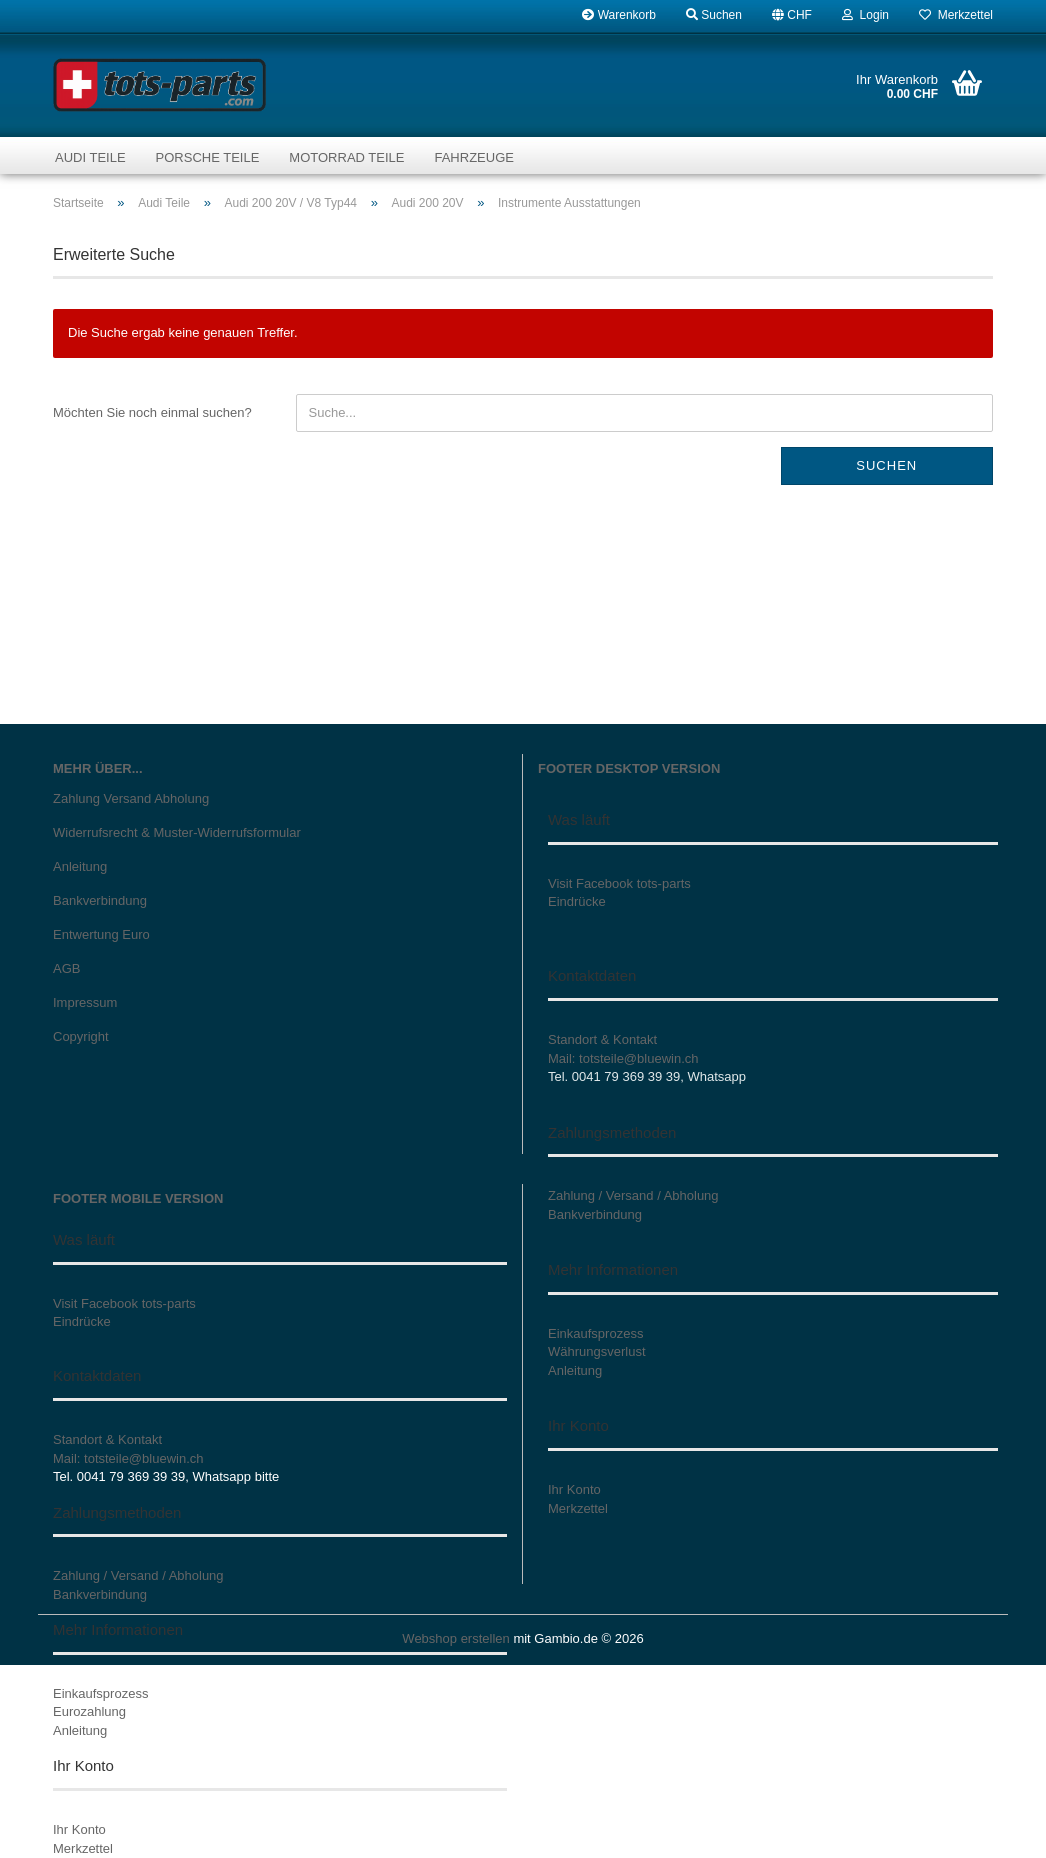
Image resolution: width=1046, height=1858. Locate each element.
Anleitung (80, 866)
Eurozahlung (89, 1711)
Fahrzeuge (473, 157)
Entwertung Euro (101, 934)
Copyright (81, 1036)
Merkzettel (956, 15)
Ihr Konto (79, 1829)
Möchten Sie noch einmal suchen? (152, 412)
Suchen (886, 465)
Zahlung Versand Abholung (131, 798)
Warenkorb (619, 15)
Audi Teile (90, 157)
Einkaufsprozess (100, 1693)
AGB (66, 968)
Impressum (85, 1002)
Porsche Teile (208, 157)
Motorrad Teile (346, 157)
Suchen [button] (714, 15)
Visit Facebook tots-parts (619, 883)
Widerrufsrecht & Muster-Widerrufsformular (177, 832)
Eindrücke (577, 901)
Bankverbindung (100, 900)
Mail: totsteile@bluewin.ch (623, 1058)
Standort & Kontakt (602, 1039)
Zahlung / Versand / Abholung (138, 1575)
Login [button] (865, 15)
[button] (792, 15)
